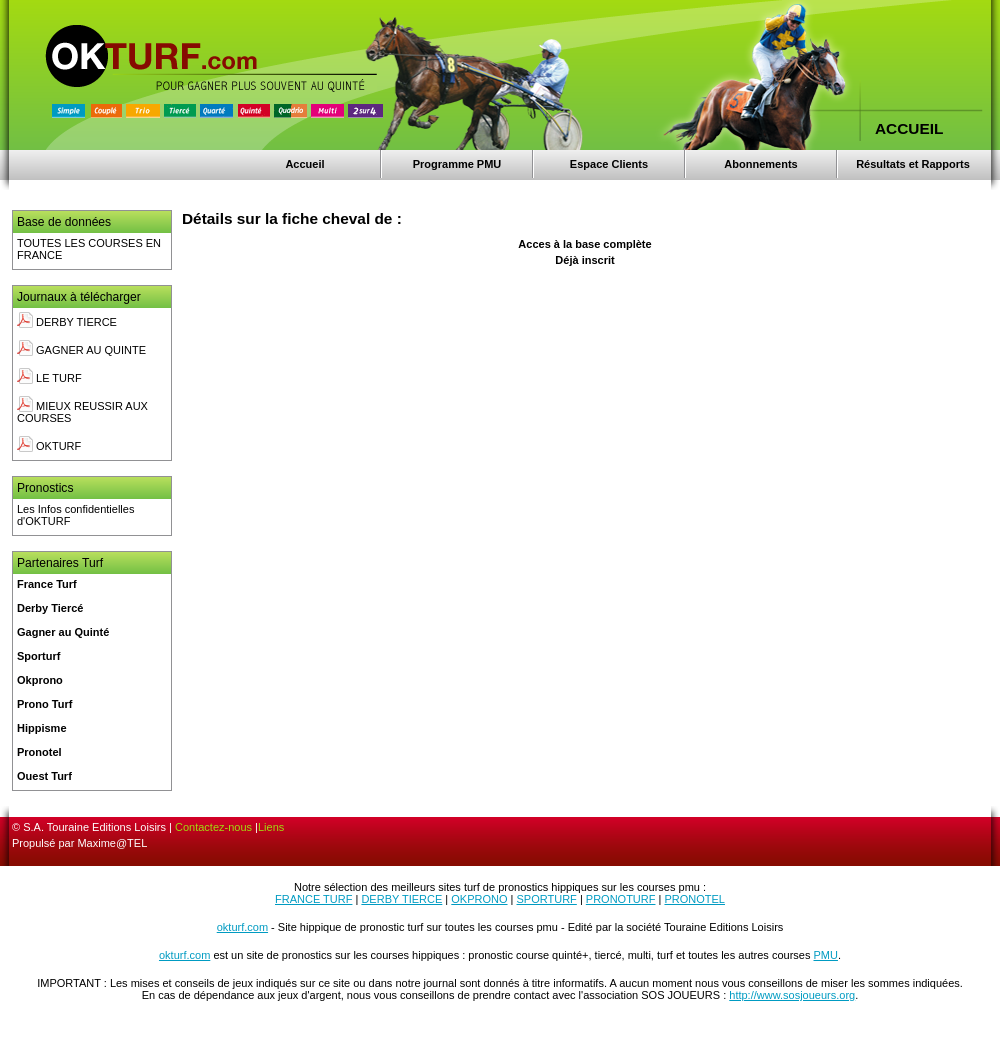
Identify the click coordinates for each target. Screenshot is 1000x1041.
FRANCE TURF (313, 899)
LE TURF (49, 378)
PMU (826, 955)
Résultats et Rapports (913, 164)
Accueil (304, 164)
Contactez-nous (213, 827)
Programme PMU (457, 164)
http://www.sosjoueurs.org (792, 995)
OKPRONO (479, 899)
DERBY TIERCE (67, 322)
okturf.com (242, 927)
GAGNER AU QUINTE (81, 350)
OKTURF (49, 446)
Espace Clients (609, 164)
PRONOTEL (694, 899)
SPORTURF (547, 899)
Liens (271, 827)
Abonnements (760, 164)
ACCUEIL (909, 128)
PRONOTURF (621, 899)
